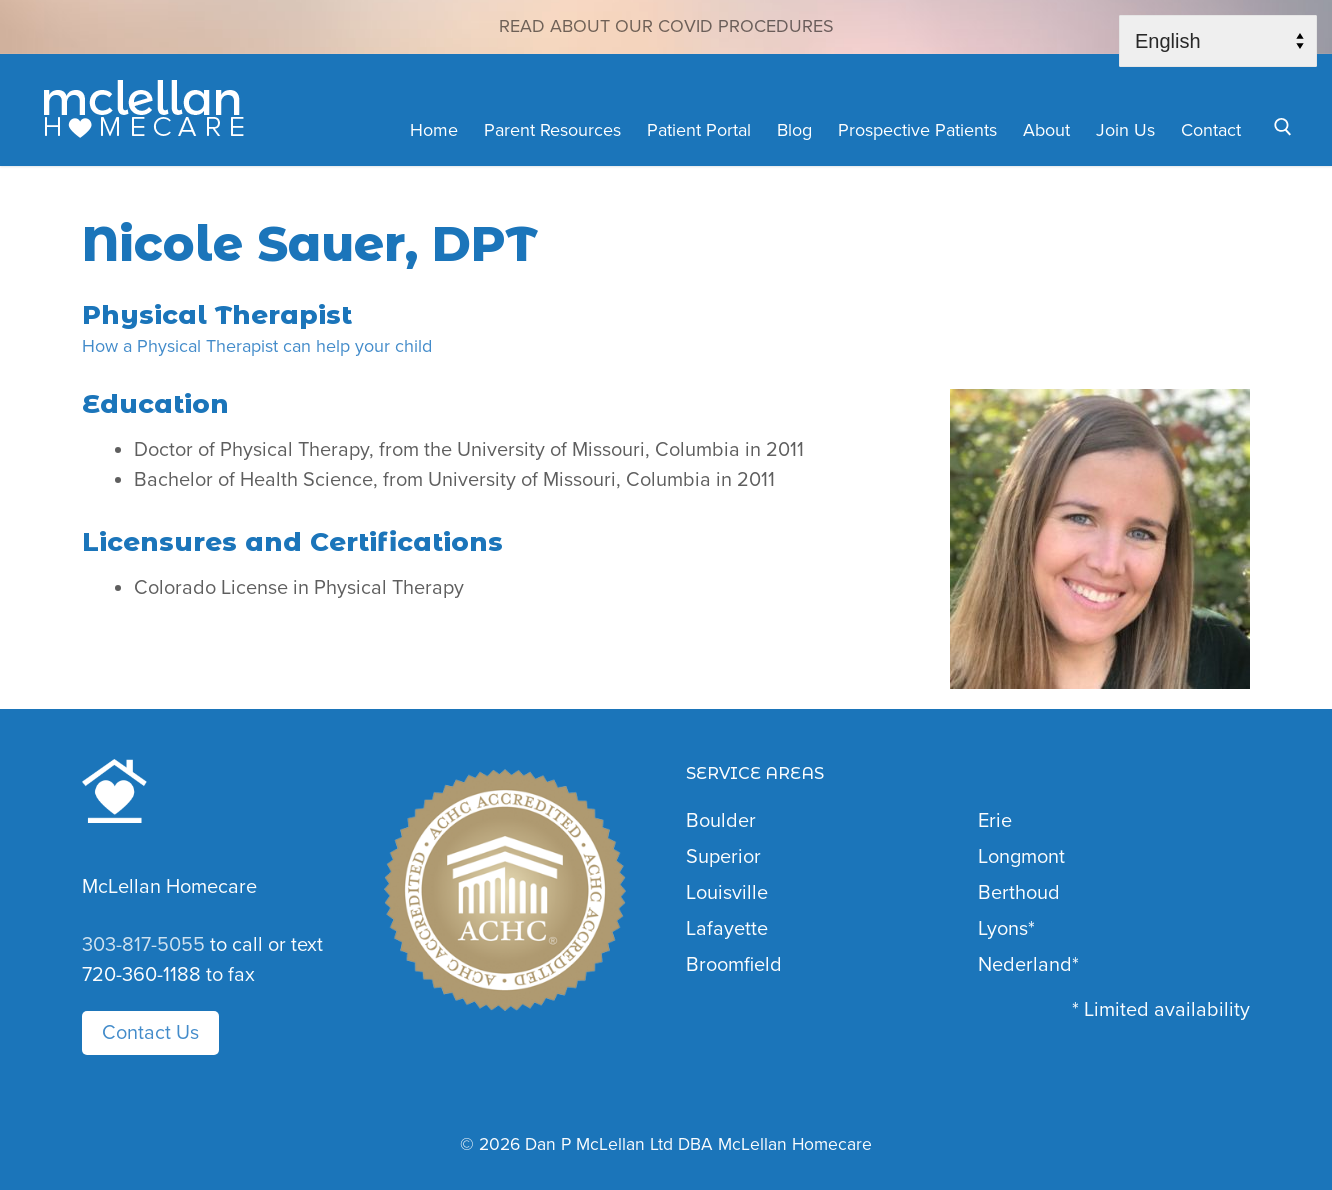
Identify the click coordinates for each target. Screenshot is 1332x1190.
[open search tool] (1283, 127)
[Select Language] (1218, 41)
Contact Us (150, 1033)
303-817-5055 (143, 945)
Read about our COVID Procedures (666, 26)
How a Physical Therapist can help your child (257, 346)
